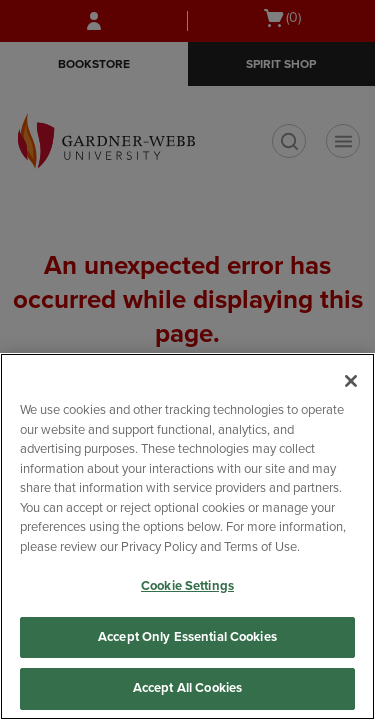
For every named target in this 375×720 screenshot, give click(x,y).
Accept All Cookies (187, 688)
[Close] (351, 381)
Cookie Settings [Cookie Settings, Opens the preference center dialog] (187, 586)
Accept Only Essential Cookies (187, 637)
